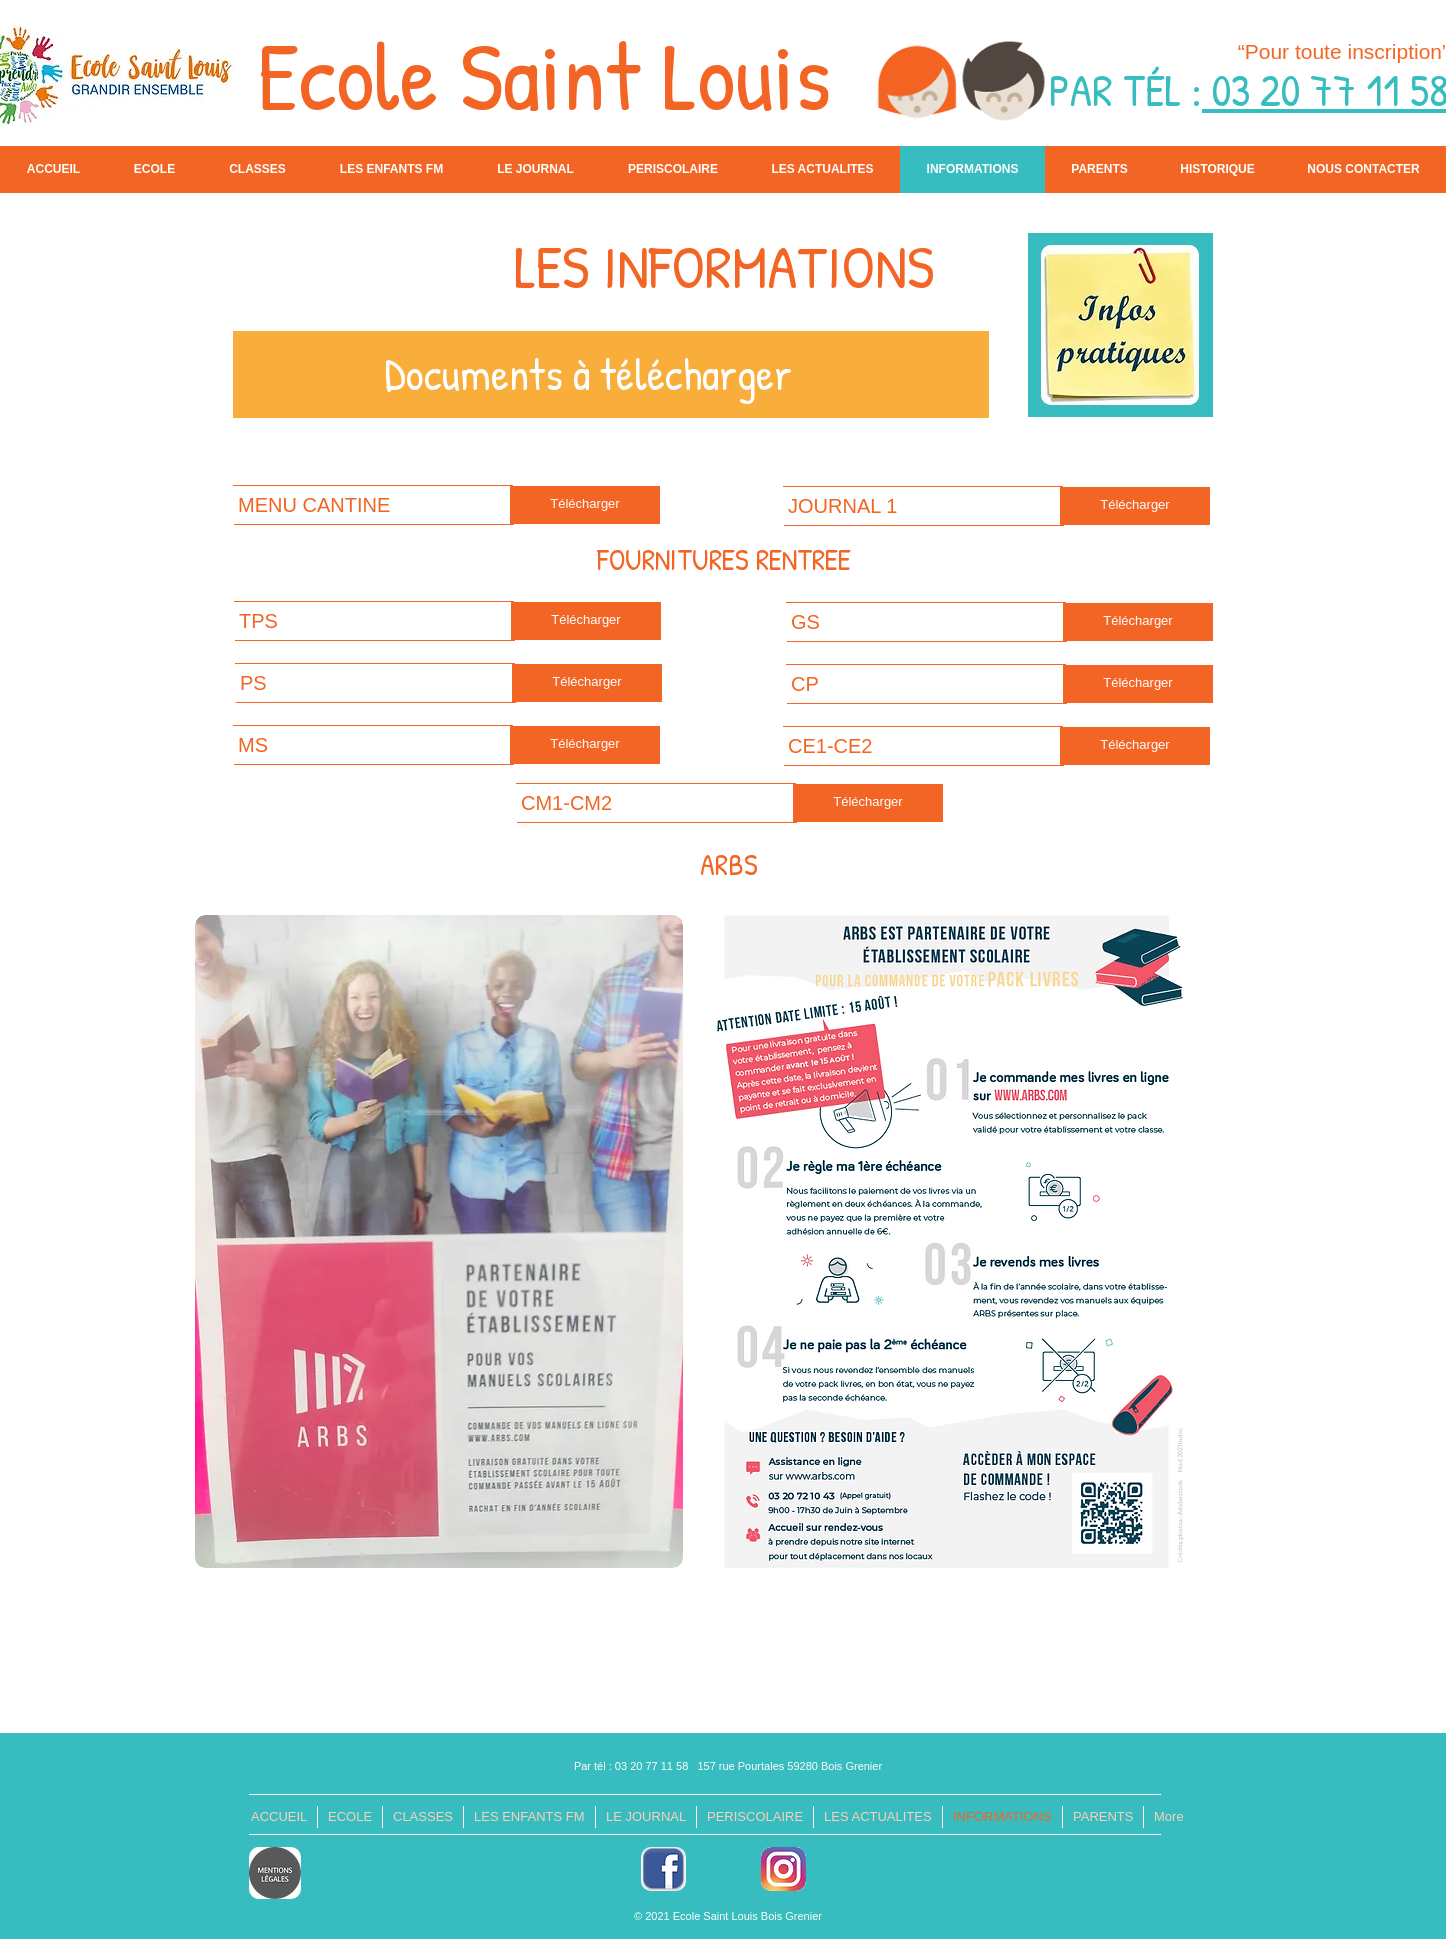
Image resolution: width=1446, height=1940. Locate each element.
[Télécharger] (585, 505)
